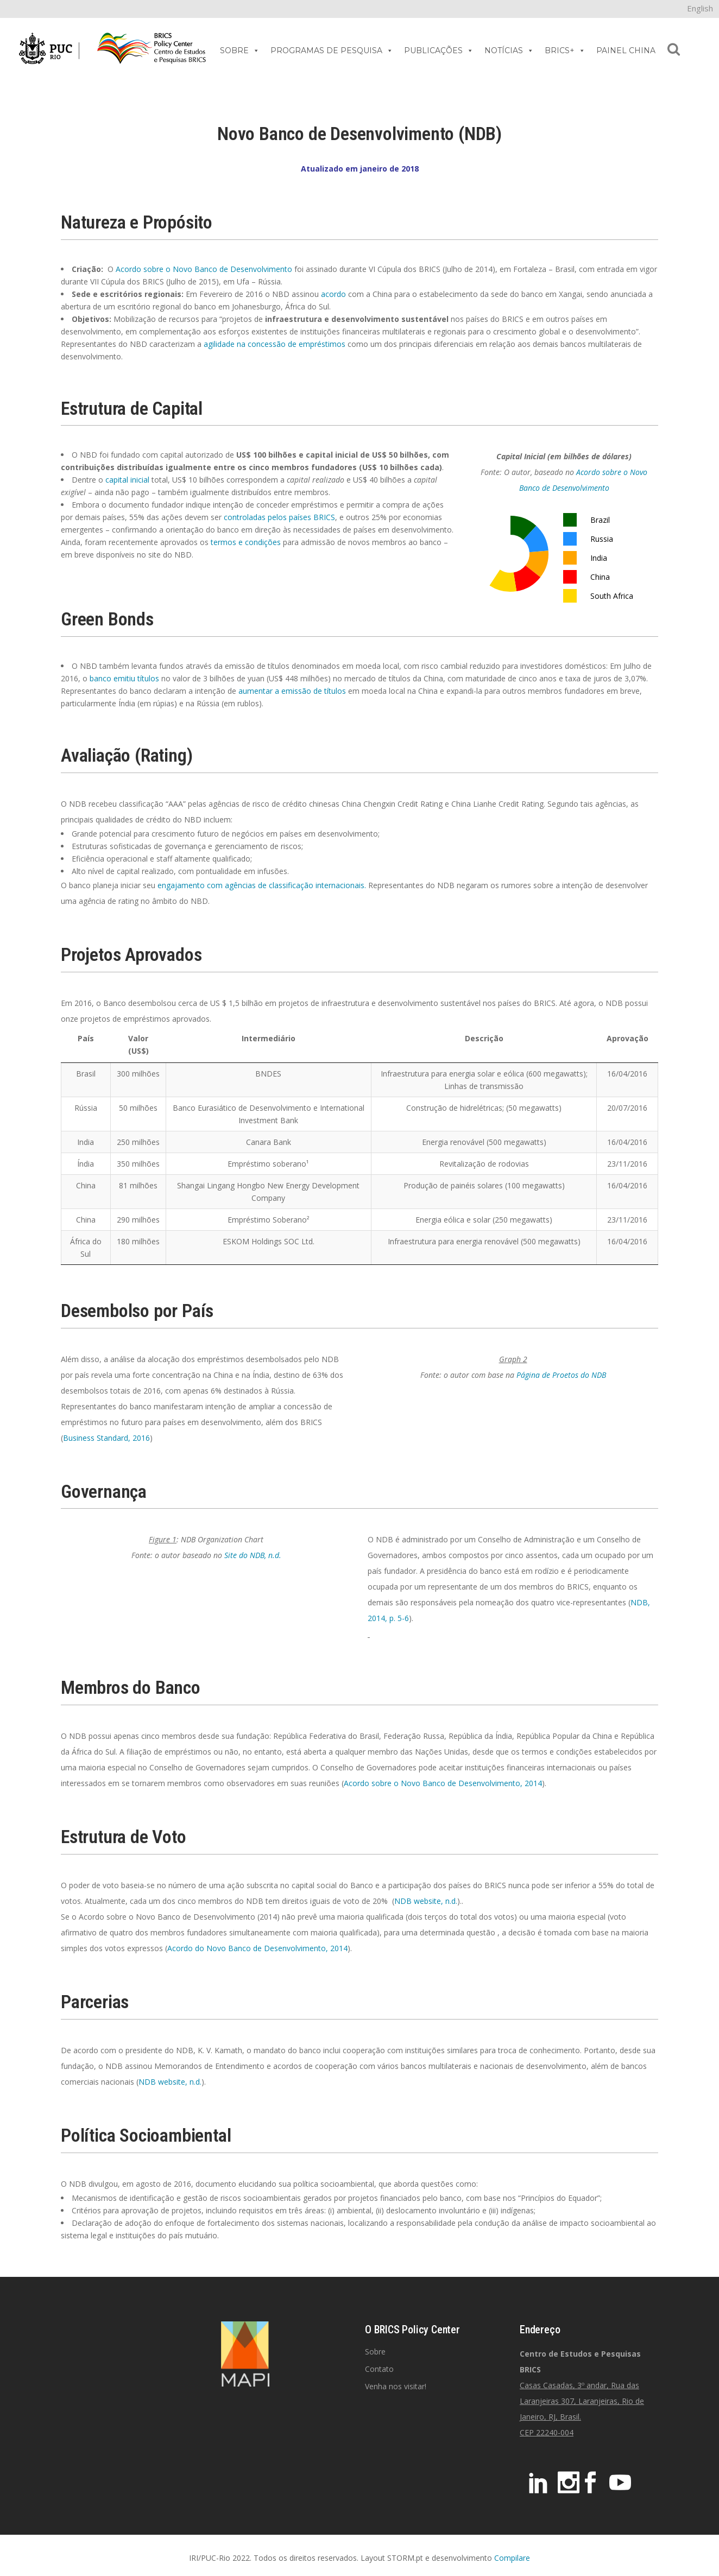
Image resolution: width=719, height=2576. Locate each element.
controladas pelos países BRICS (279, 517)
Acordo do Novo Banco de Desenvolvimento (246, 1948)
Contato (379, 2369)
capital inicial (127, 479)
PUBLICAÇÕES (439, 50)
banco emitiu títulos (124, 678)
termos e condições (246, 542)
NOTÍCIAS (509, 50)
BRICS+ (565, 50)
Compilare (512, 2558)
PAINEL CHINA (625, 50)
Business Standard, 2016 (106, 1438)
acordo (333, 294)
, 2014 (531, 1783)
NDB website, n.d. (425, 1901)
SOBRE (240, 50)
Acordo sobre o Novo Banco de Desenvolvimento (204, 269)
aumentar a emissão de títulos (292, 691)
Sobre (375, 2351)
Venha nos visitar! (395, 2386)
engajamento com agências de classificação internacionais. (261, 885)
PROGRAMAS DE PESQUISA (331, 50)
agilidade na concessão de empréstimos (274, 344)
